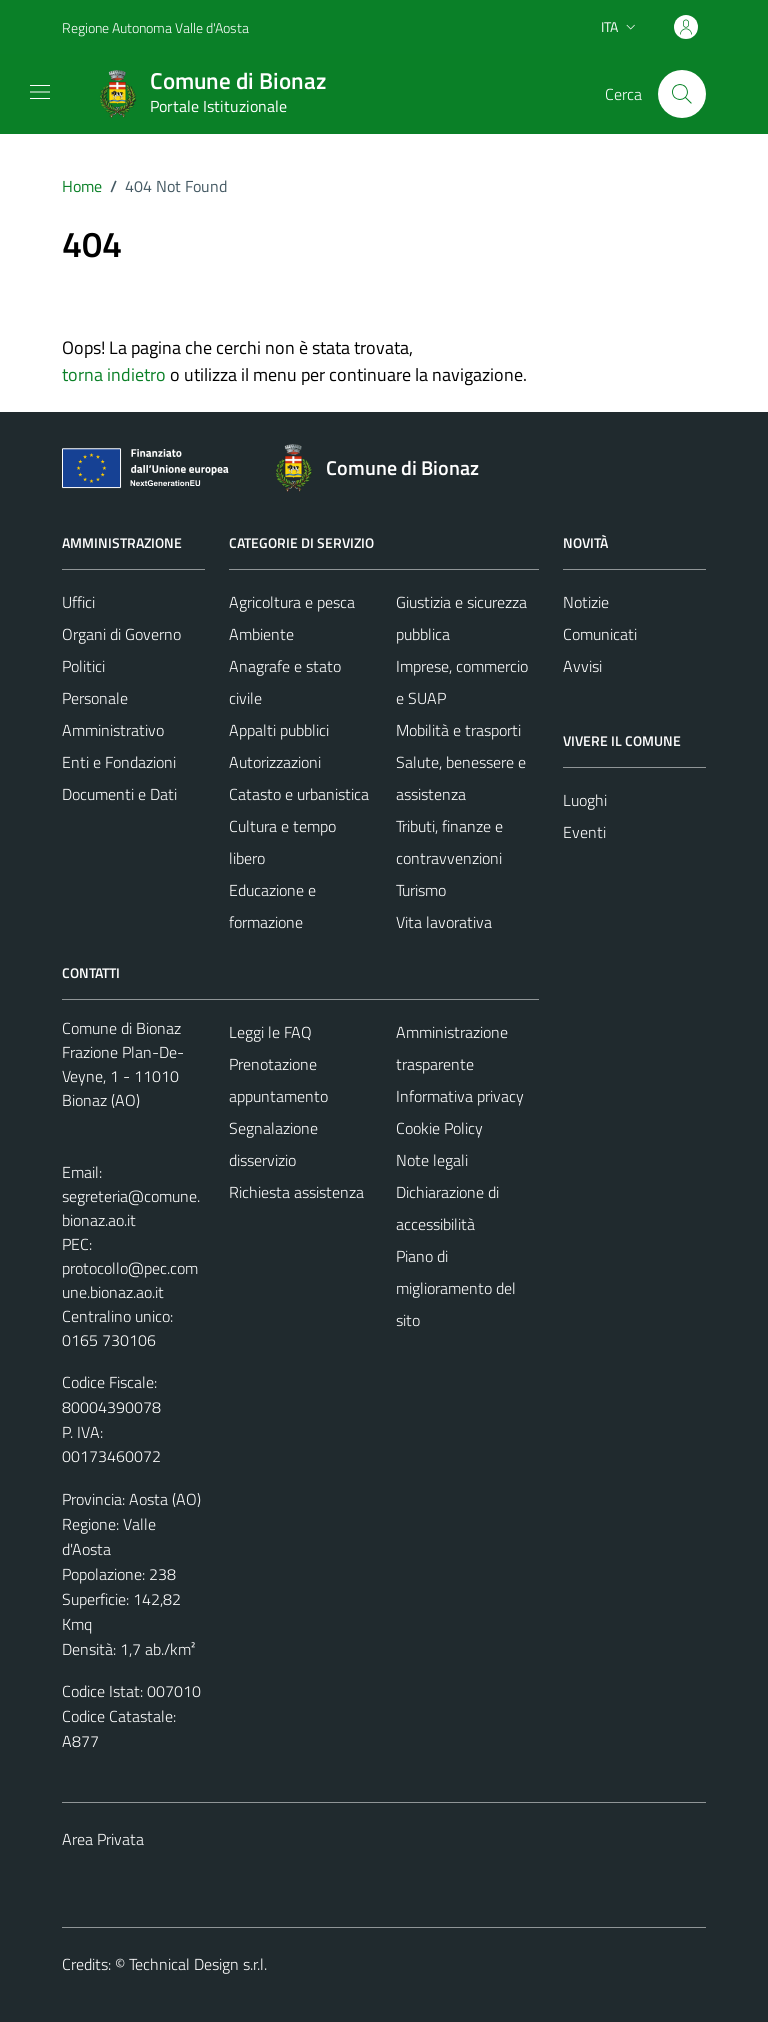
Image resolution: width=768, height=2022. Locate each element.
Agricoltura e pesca (292, 602)
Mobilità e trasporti (458, 730)
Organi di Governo (121, 634)
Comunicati (600, 634)
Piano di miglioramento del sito (456, 1288)
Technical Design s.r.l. (198, 1964)
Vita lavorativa (444, 922)
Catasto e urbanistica (299, 794)
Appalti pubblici (279, 730)
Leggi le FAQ (270, 1032)
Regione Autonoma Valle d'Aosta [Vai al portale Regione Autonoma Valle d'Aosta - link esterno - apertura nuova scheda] (155, 27)
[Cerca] (682, 94)
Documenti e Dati (119, 794)
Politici (83, 666)
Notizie (586, 602)
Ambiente (261, 634)
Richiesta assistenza (296, 1192)
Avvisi (582, 666)
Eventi (584, 832)
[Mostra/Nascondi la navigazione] (40, 92)
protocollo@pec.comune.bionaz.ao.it (130, 1280)
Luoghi (585, 800)
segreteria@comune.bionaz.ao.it (131, 1208)
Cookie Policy (439, 1128)
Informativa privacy (460, 1096)
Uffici (78, 602)
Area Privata (103, 1839)
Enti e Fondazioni (119, 762)
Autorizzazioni (275, 762)
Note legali (432, 1160)
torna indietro (114, 374)
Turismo (421, 890)
